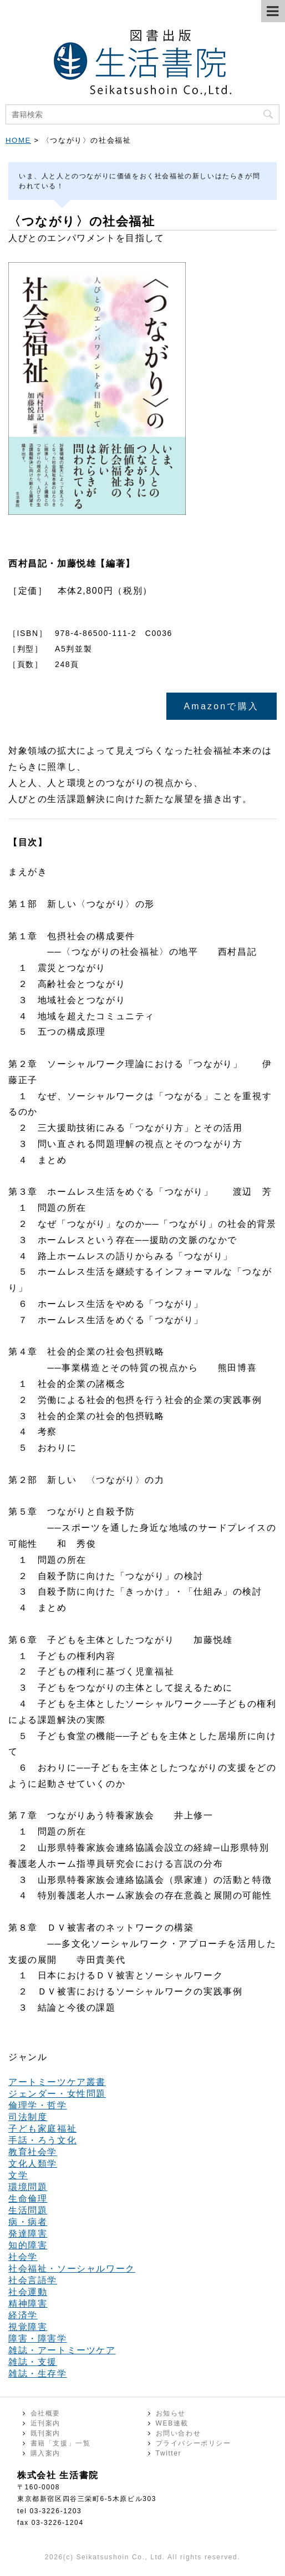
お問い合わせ (178, 2433)
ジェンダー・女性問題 (57, 2093)
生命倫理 (27, 2198)
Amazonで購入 (221, 706)
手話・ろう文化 (42, 2140)
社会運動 (27, 2292)
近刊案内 (45, 2423)
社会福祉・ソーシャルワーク (71, 2268)
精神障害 (27, 2303)
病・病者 (27, 2222)
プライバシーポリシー (193, 2443)
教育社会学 (32, 2152)
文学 (18, 2175)
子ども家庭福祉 (42, 2128)
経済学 (23, 2315)
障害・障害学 (37, 2338)
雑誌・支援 (32, 2362)
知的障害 (27, 2245)
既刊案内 (45, 2433)
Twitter (169, 2453)
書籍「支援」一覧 (60, 2443)
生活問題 (27, 2210)
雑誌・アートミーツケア (62, 2350)
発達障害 (27, 2233)
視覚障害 (27, 2327)
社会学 (23, 2257)
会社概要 (45, 2413)
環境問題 (27, 2187)
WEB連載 (172, 2423)
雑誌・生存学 (37, 2373)
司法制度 (27, 2117)
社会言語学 (32, 2280)
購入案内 (45, 2453)
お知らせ (171, 2413)
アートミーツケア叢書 (57, 2082)
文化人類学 (32, 2163)
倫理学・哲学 (37, 2105)
